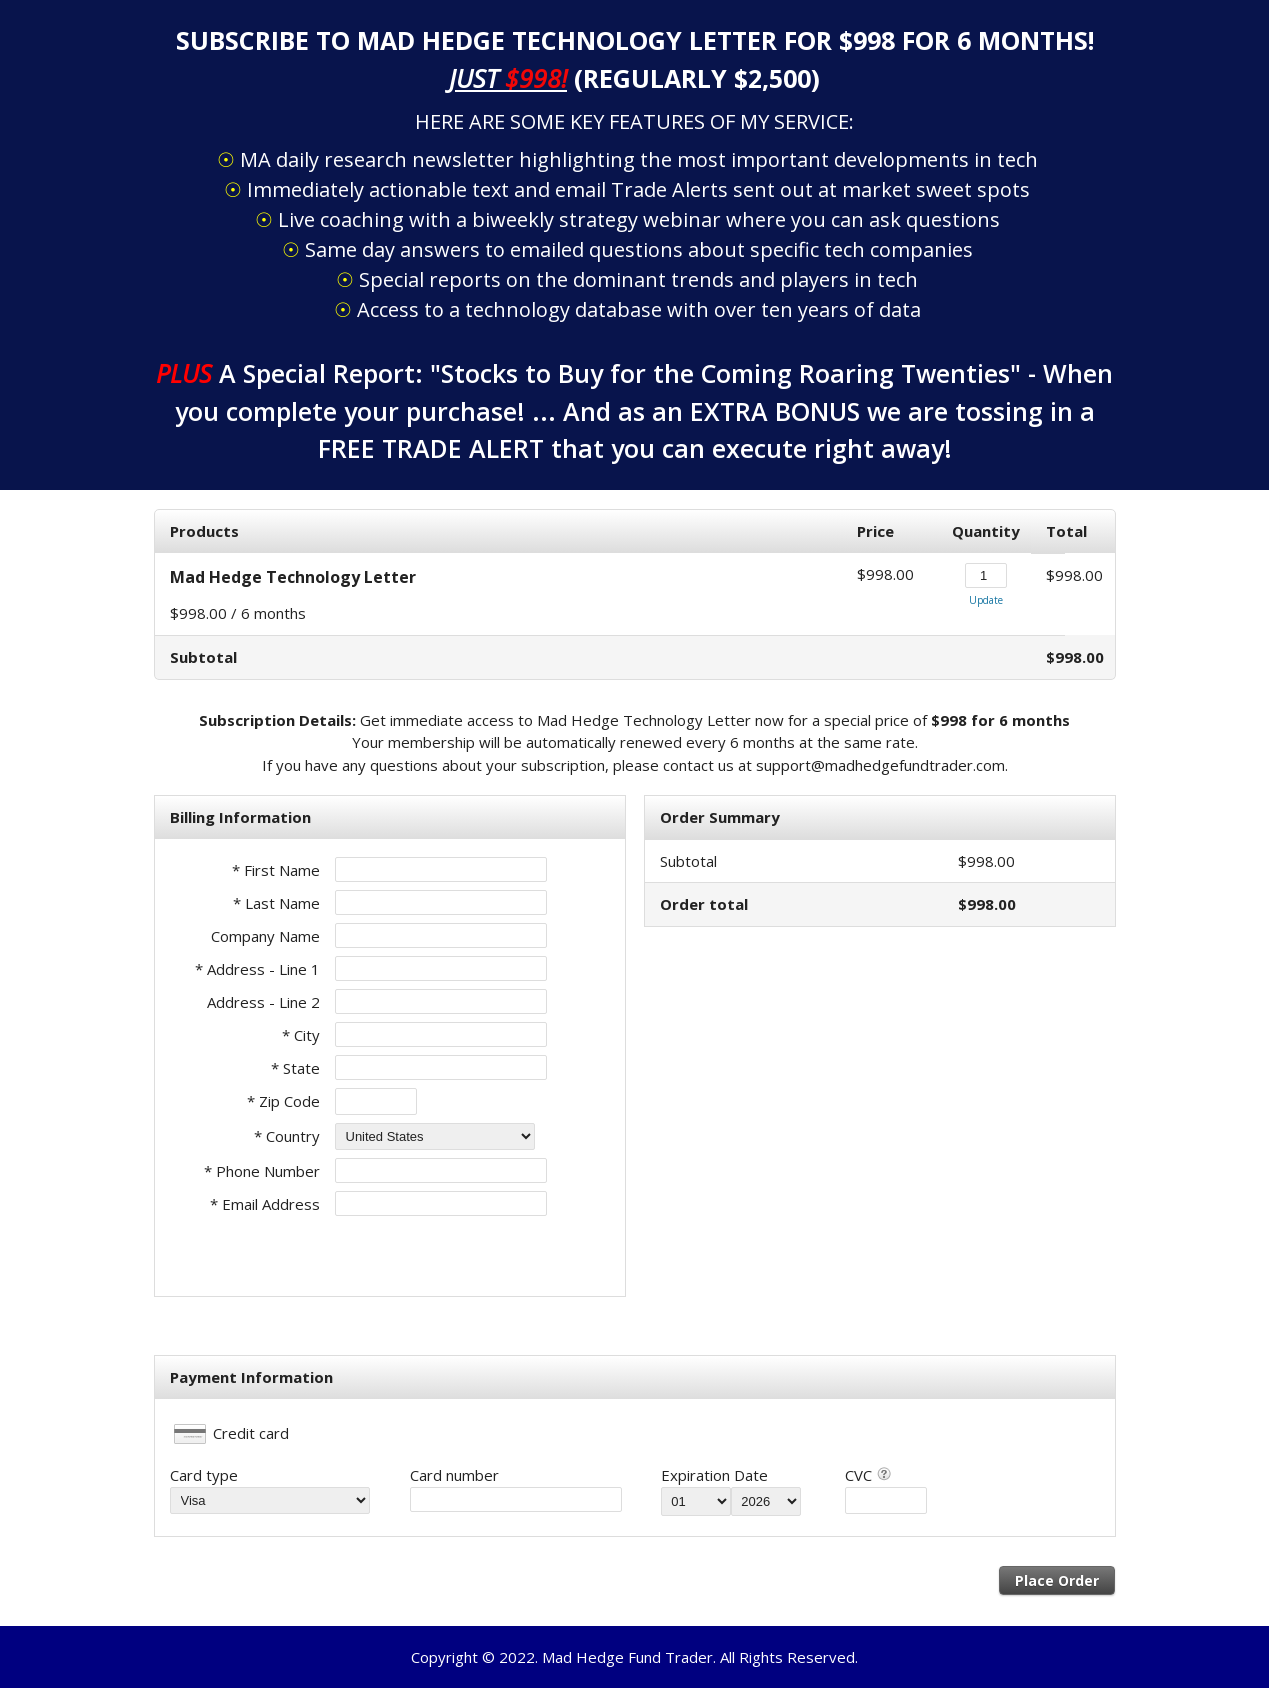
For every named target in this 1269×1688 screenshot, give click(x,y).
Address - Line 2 (263, 1002)
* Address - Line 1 (257, 969)
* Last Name (276, 903)
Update (986, 600)
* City (301, 1035)
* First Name (276, 870)
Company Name (265, 936)
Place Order (1057, 1580)
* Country (287, 1136)
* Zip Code (283, 1101)
